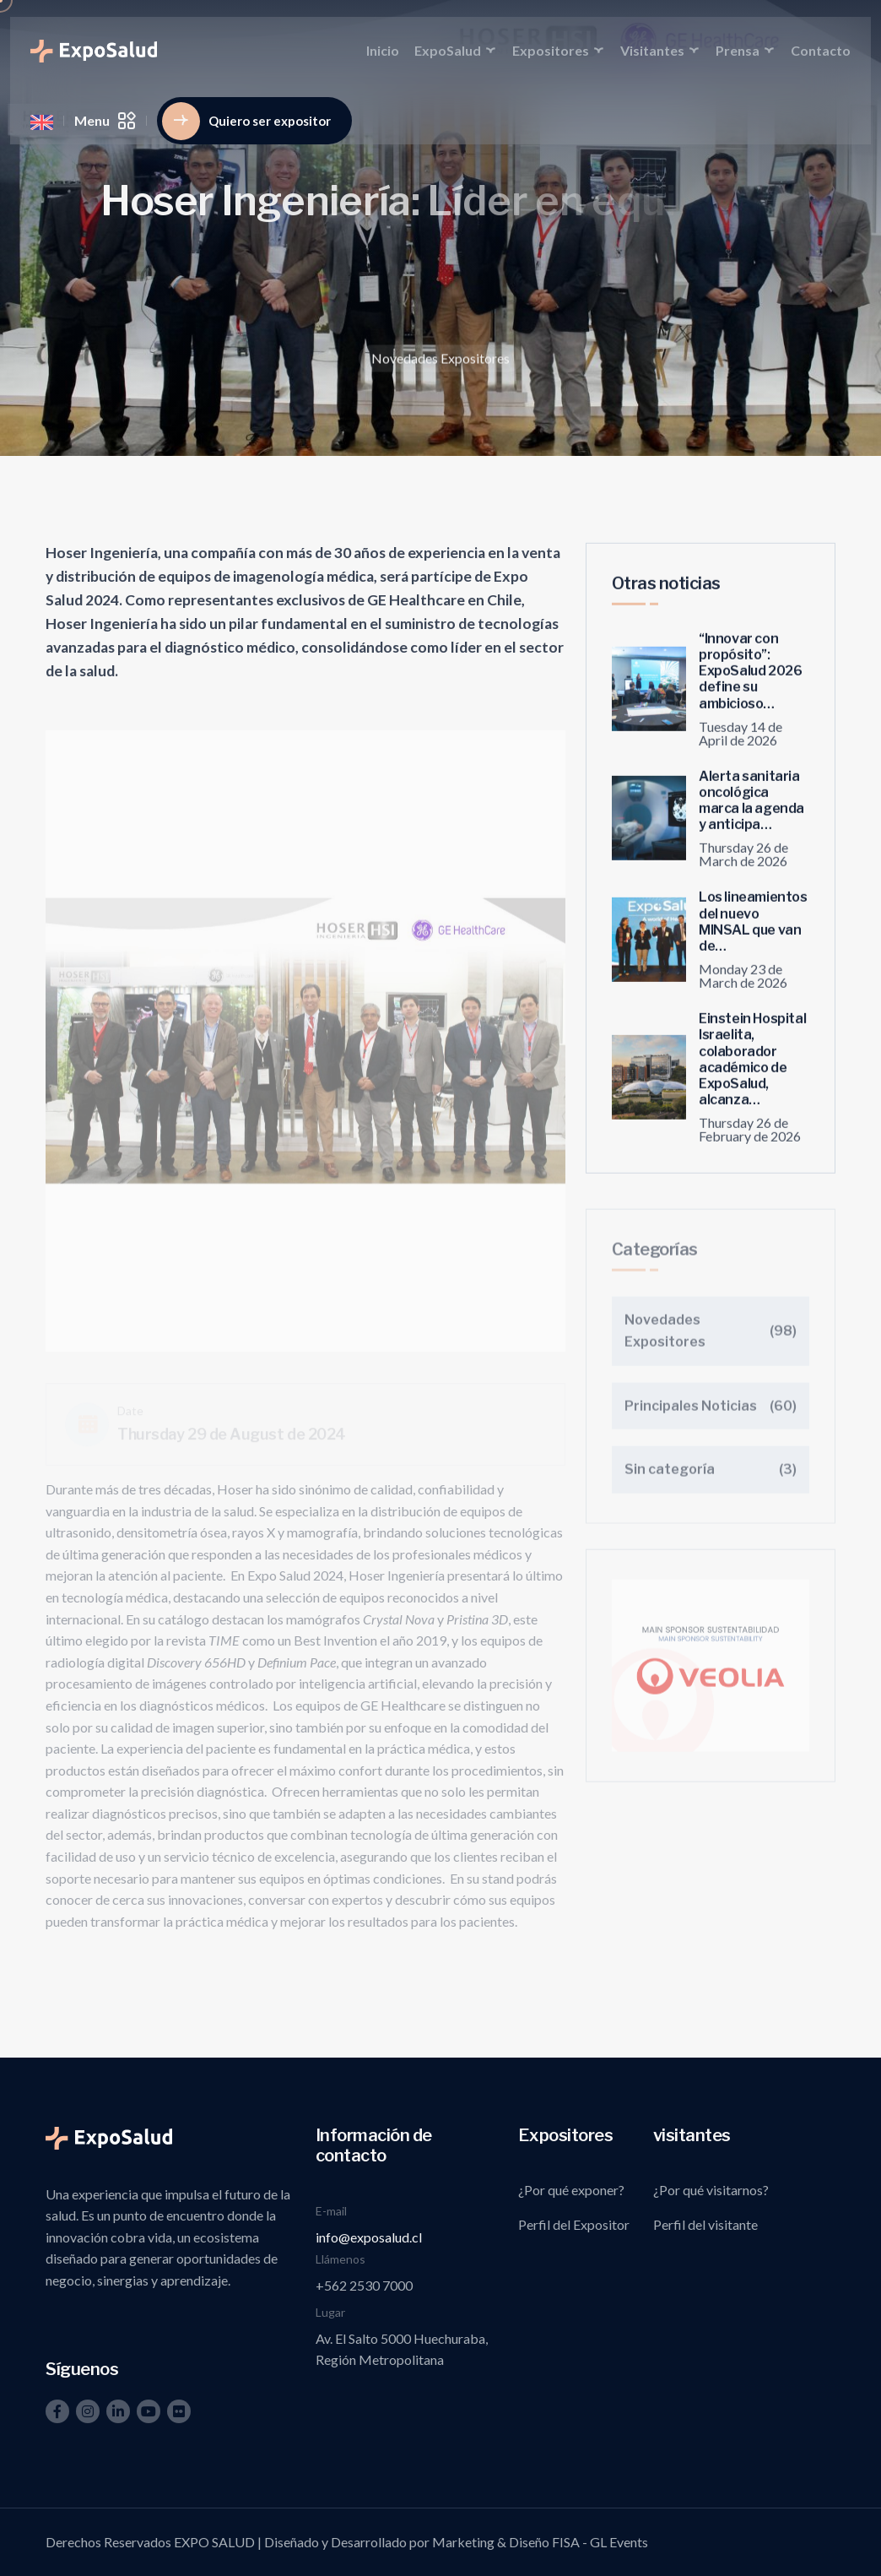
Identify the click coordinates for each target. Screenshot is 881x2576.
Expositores (550, 50)
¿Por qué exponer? (571, 2190)
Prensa (737, 50)
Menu (105, 120)
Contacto (821, 50)
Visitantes (652, 50)
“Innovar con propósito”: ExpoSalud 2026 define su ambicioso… (750, 679)
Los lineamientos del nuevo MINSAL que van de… (753, 930)
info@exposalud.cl (369, 2237)
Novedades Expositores (440, 362)
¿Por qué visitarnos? (711, 2190)
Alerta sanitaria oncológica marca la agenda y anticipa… (751, 808)
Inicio (382, 50)
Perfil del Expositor (574, 2224)
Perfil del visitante (705, 2224)
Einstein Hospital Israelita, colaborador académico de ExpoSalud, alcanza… (752, 1067)
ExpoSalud (447, 50)
